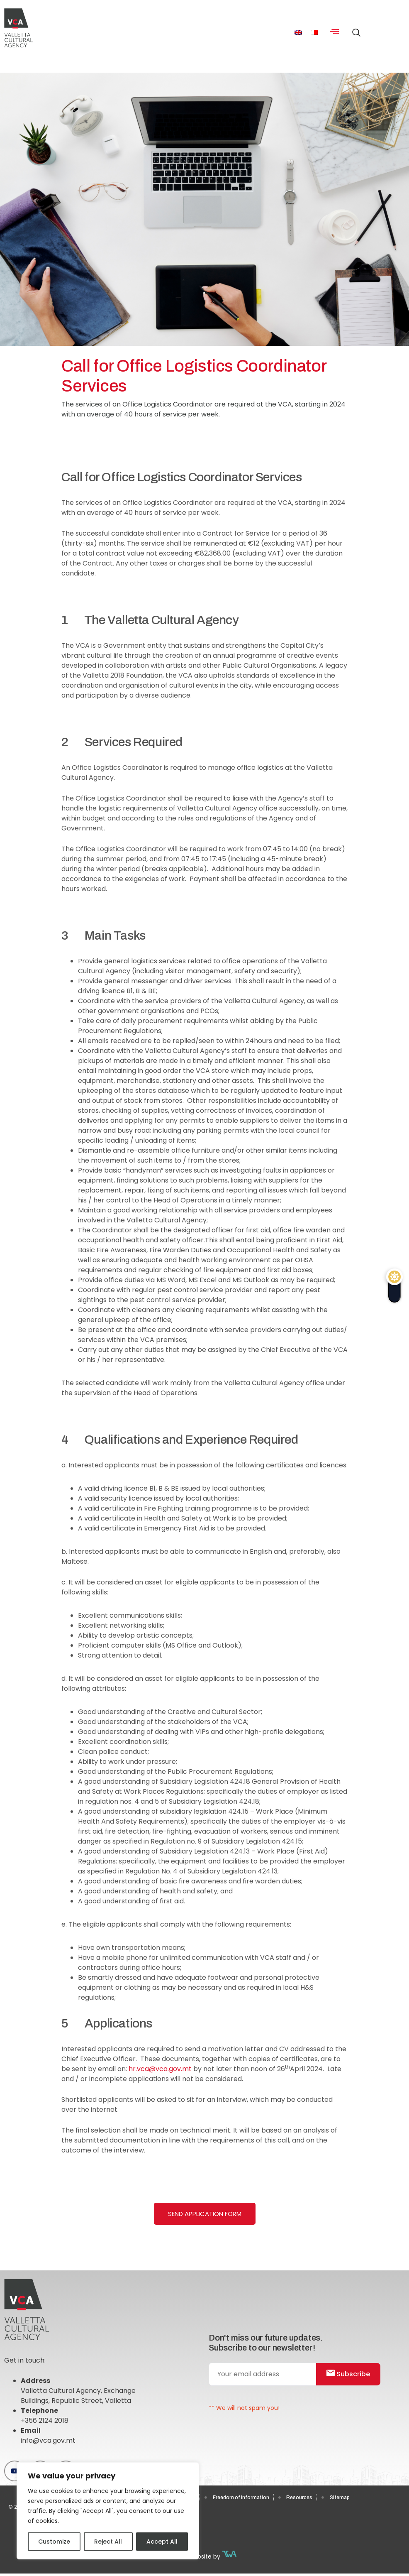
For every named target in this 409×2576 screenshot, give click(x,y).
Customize (54, 2541)
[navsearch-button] (354, 29)
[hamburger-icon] (334, 32)
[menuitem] (298, 32)
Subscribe (348, 2374)
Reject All (108, 2541)
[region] (108, 2510)
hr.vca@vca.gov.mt (160, 2069)
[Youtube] (14, 2471)
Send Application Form (204, 2213)
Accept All (162, 2541)
